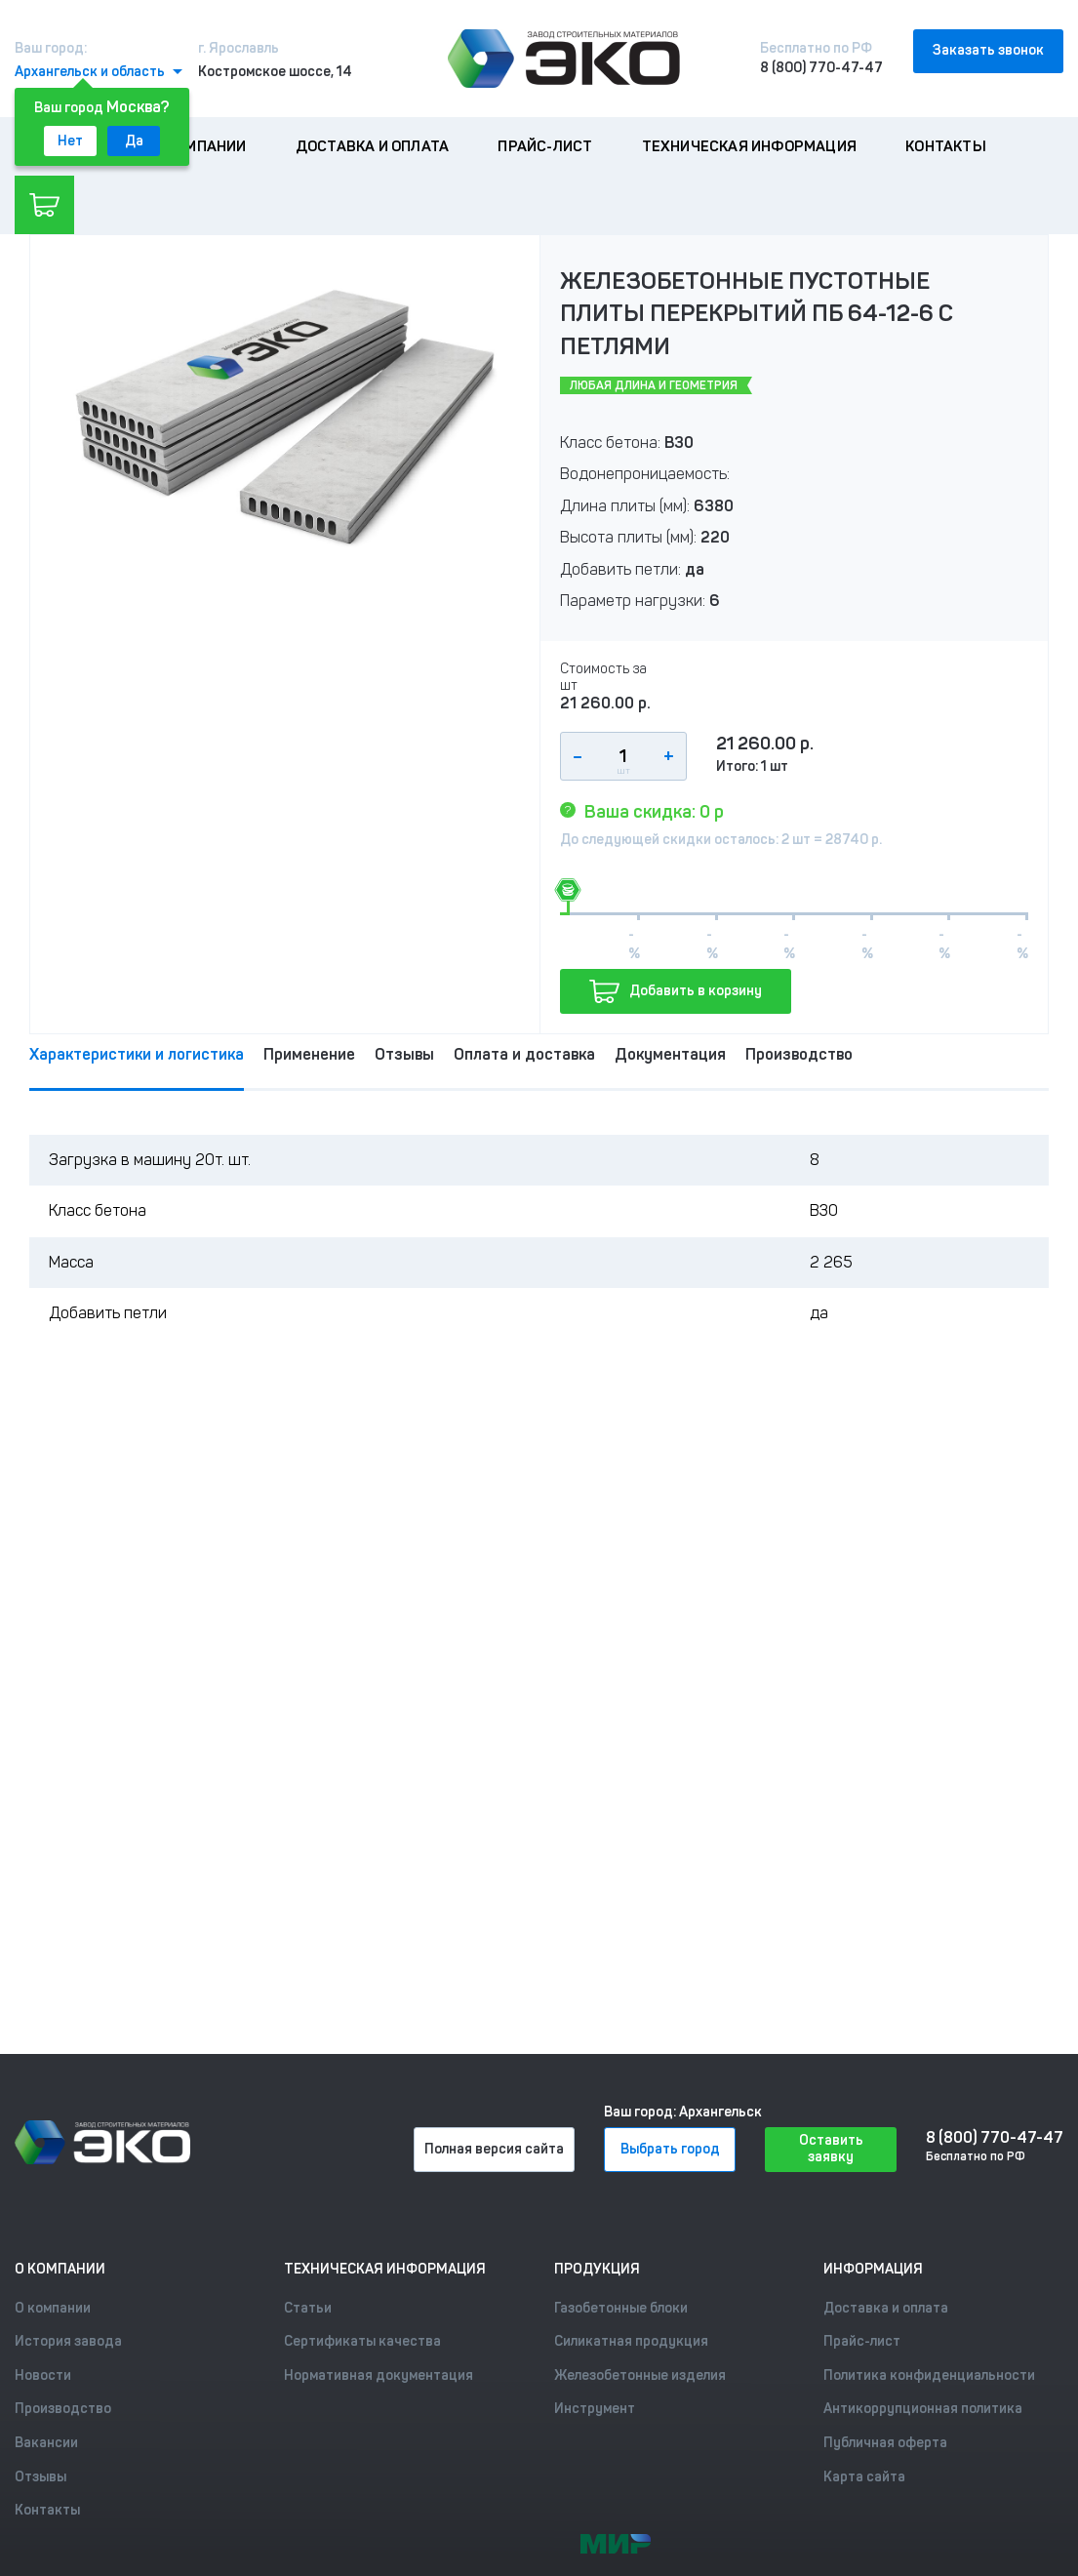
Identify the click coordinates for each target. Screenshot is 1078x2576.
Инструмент (594, 2408)
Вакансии (46, 2443)
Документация (670, 1054)
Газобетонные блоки (621, 2308)
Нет (70, 141)
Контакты (945, 146)
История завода (68, 2341)
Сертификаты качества (362, 2341)
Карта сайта (864, 2477)
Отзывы (404, 1054)
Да (134, 141)
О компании (200, 146)
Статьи (308, 2308)
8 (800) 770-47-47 (821, 68)
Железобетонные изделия (640, 2375)
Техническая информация (749, 146)
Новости (43, 2375)
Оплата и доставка (524, 1054)
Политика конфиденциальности (929, 2375)
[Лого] (564, 58)
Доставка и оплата (372, 146)
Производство (799, 1054)
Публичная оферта (885, 2443)
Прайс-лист (545, 146)
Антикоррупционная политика (922, 2408)
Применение (309, 1054)
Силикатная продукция (631, 2341)
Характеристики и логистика (136, 1054)
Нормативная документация (378, 2375)
